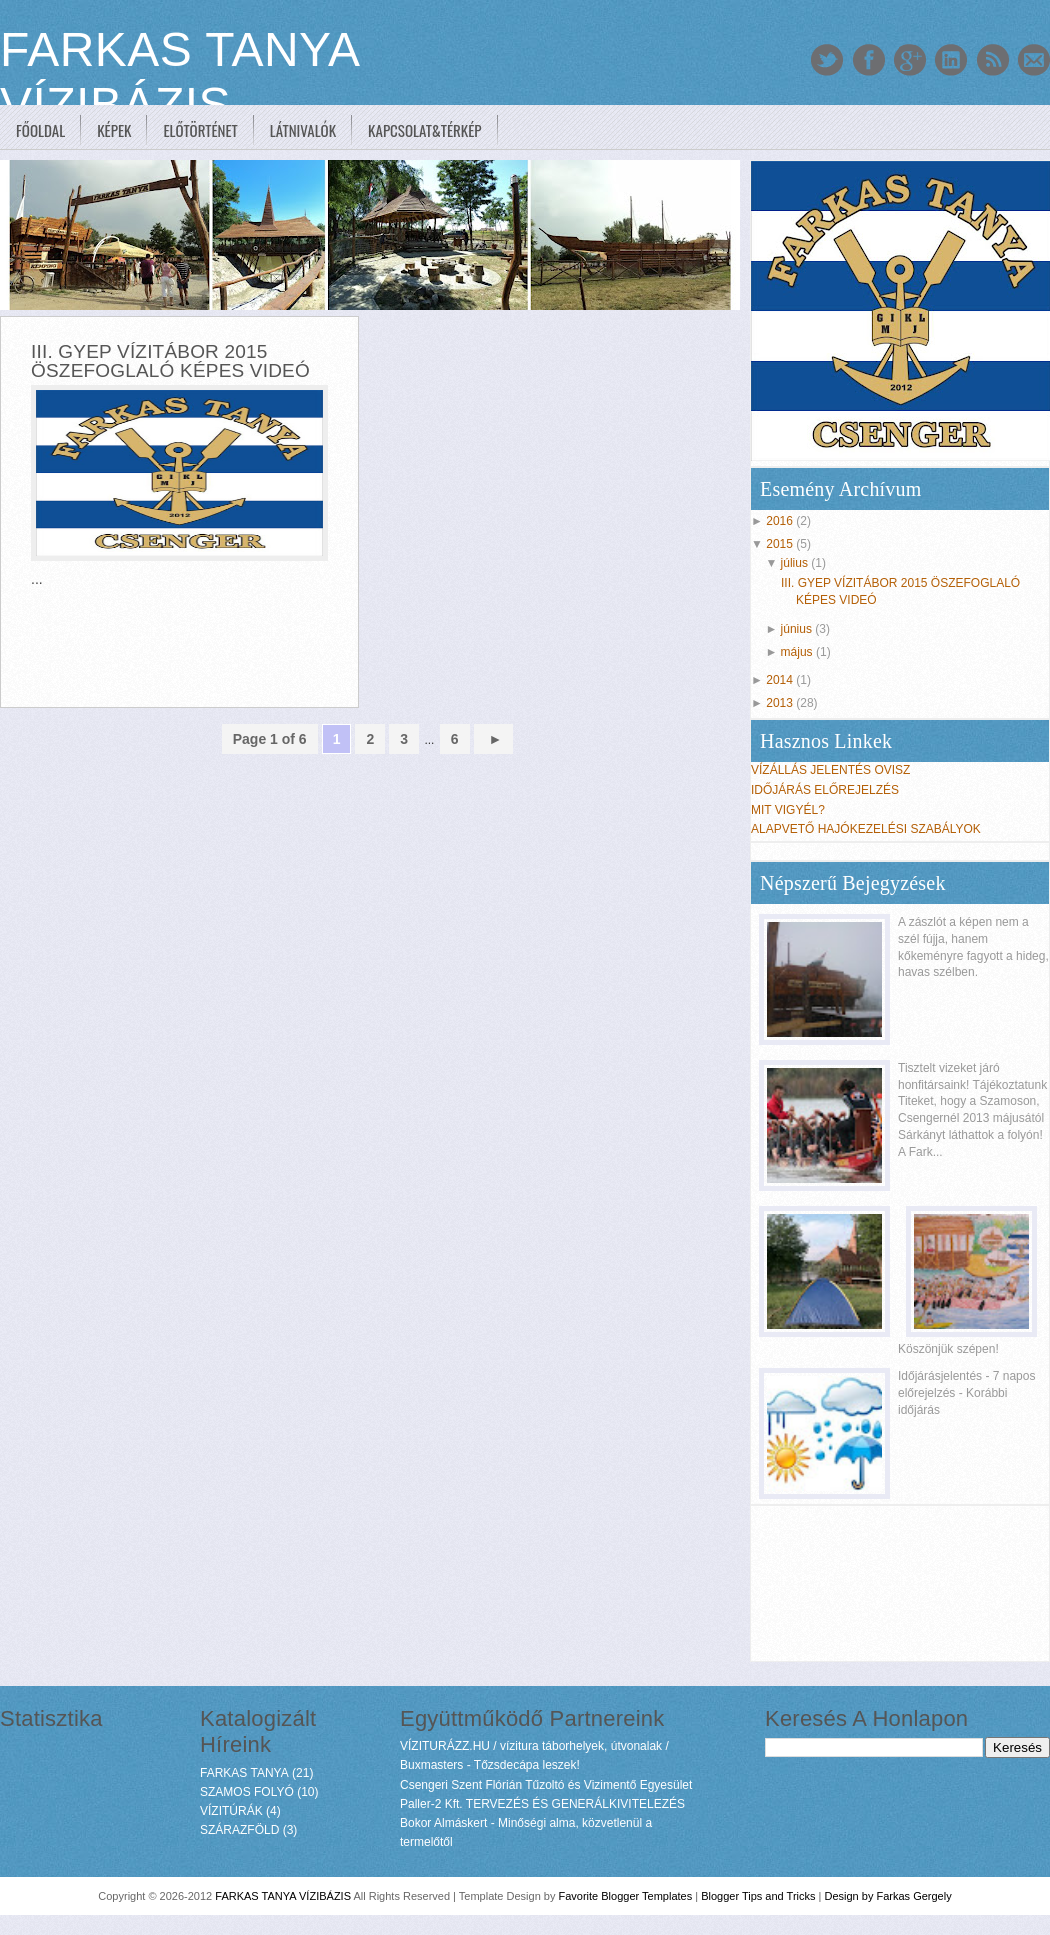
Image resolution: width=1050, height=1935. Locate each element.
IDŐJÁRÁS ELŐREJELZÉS (825, 790)
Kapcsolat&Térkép (425, 130)
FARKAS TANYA (244, 1773)
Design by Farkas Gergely (888, 1896)
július (794, 563)
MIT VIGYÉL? (788, 810)
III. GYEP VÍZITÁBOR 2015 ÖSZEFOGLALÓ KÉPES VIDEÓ (170, 361)
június (796, 629)
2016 (779, 521)
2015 (779, 544)
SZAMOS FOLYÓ (247, 1792)
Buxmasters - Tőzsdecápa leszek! (490, 1765)
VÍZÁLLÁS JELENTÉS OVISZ (830, 770)
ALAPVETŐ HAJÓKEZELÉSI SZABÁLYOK (866, 829)
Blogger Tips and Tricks (758, 1896)
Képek (114, 130)
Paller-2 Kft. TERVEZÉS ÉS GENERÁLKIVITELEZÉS (542, 1804)
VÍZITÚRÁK (231, 1811)
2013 (779, 703)
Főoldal (40, 130)
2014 (779, 680)
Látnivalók (303, 130)
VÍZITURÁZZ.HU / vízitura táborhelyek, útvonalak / (534, 1746)
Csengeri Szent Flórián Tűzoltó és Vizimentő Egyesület (546, 1785)
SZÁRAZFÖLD (239, 1830)
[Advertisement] (375, 882)
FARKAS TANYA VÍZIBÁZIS (283, 1896)
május (797, 652)
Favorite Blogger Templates (625, 1896)
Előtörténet (200, 130)
